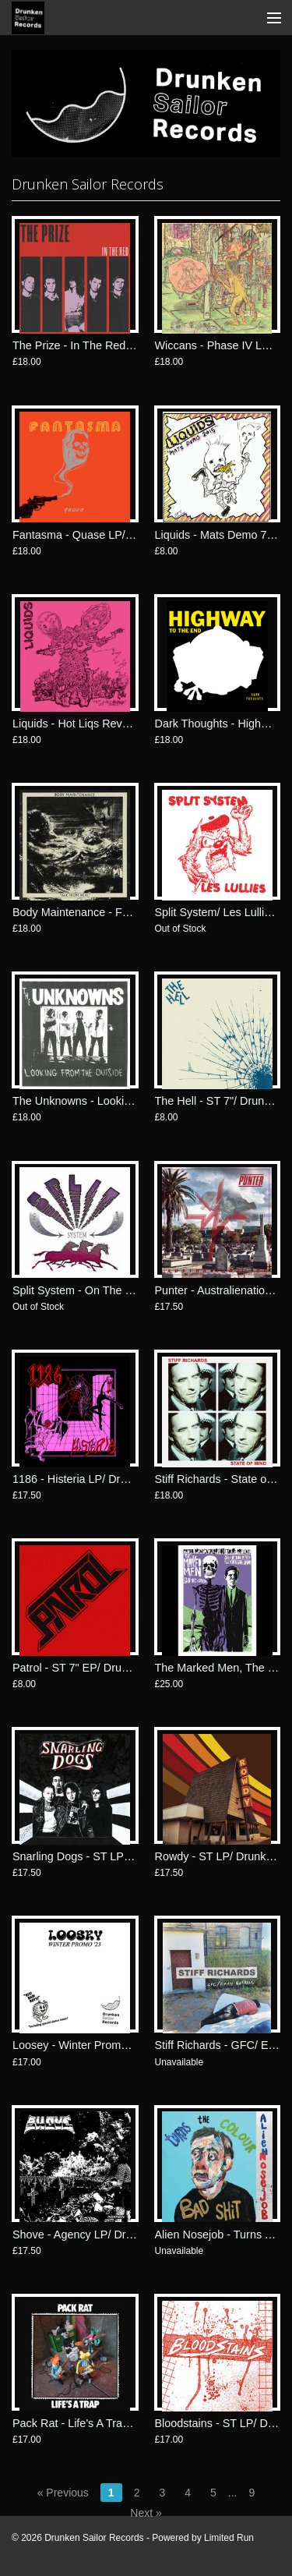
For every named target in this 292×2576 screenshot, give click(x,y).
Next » (145, 2513)
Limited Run (229, 2537)
